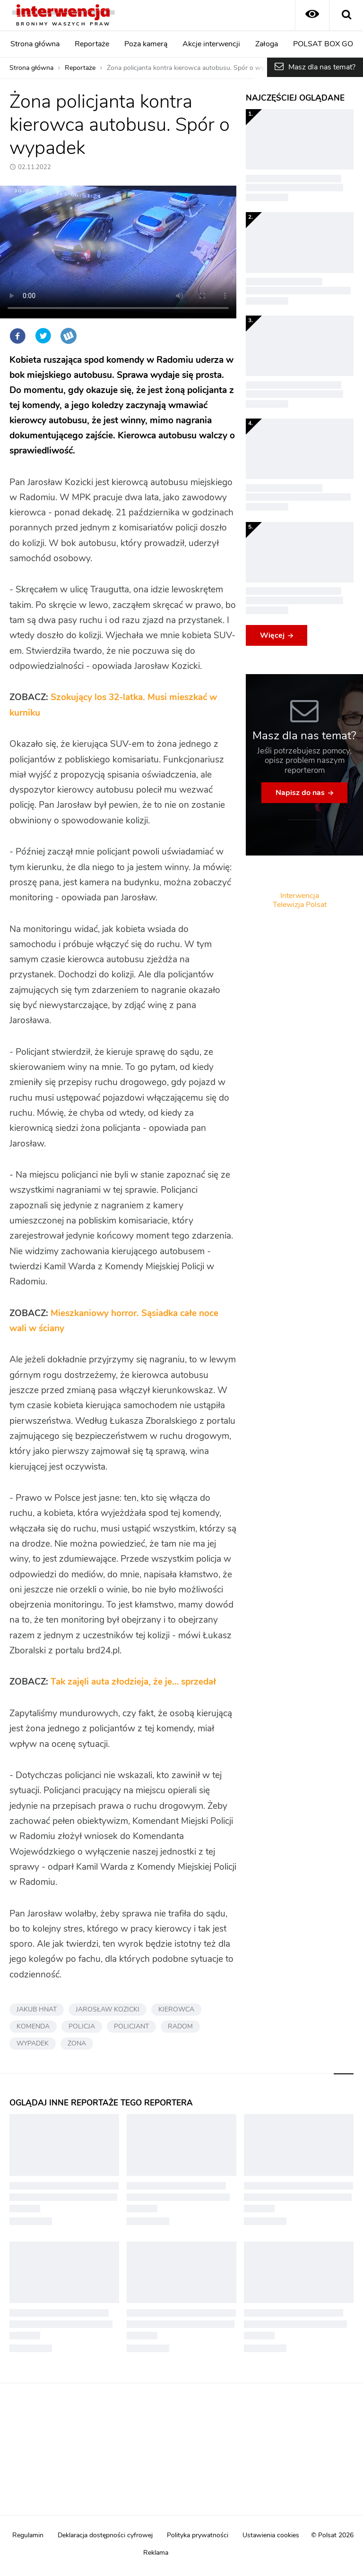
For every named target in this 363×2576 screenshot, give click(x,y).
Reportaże (92, 44)
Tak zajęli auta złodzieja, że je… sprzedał (133, 1681)
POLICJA (82, 2026)
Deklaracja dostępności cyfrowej (105, 2535)
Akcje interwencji (211, 44)
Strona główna (35, 44)
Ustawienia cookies (270, 2535)
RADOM (180, 2026)
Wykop (68, 336)
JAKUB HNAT (37, 2009)
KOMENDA (33, 2026)
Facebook (17, 336)
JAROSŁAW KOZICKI (107, 2009)
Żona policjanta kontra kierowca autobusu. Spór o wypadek (194, 68)
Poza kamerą (145, 44)
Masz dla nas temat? (321, 67)
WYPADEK (33, 2043)
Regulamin (27, 2535)
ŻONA (77, 2043)
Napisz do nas (300, 792)
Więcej (272, 635)
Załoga (266, 44)
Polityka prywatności (197, 2535)
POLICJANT (131, 2026)
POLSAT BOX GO (323, 44)
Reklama (155, 2553)
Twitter (43, 336)
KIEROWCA (176, 2009)
